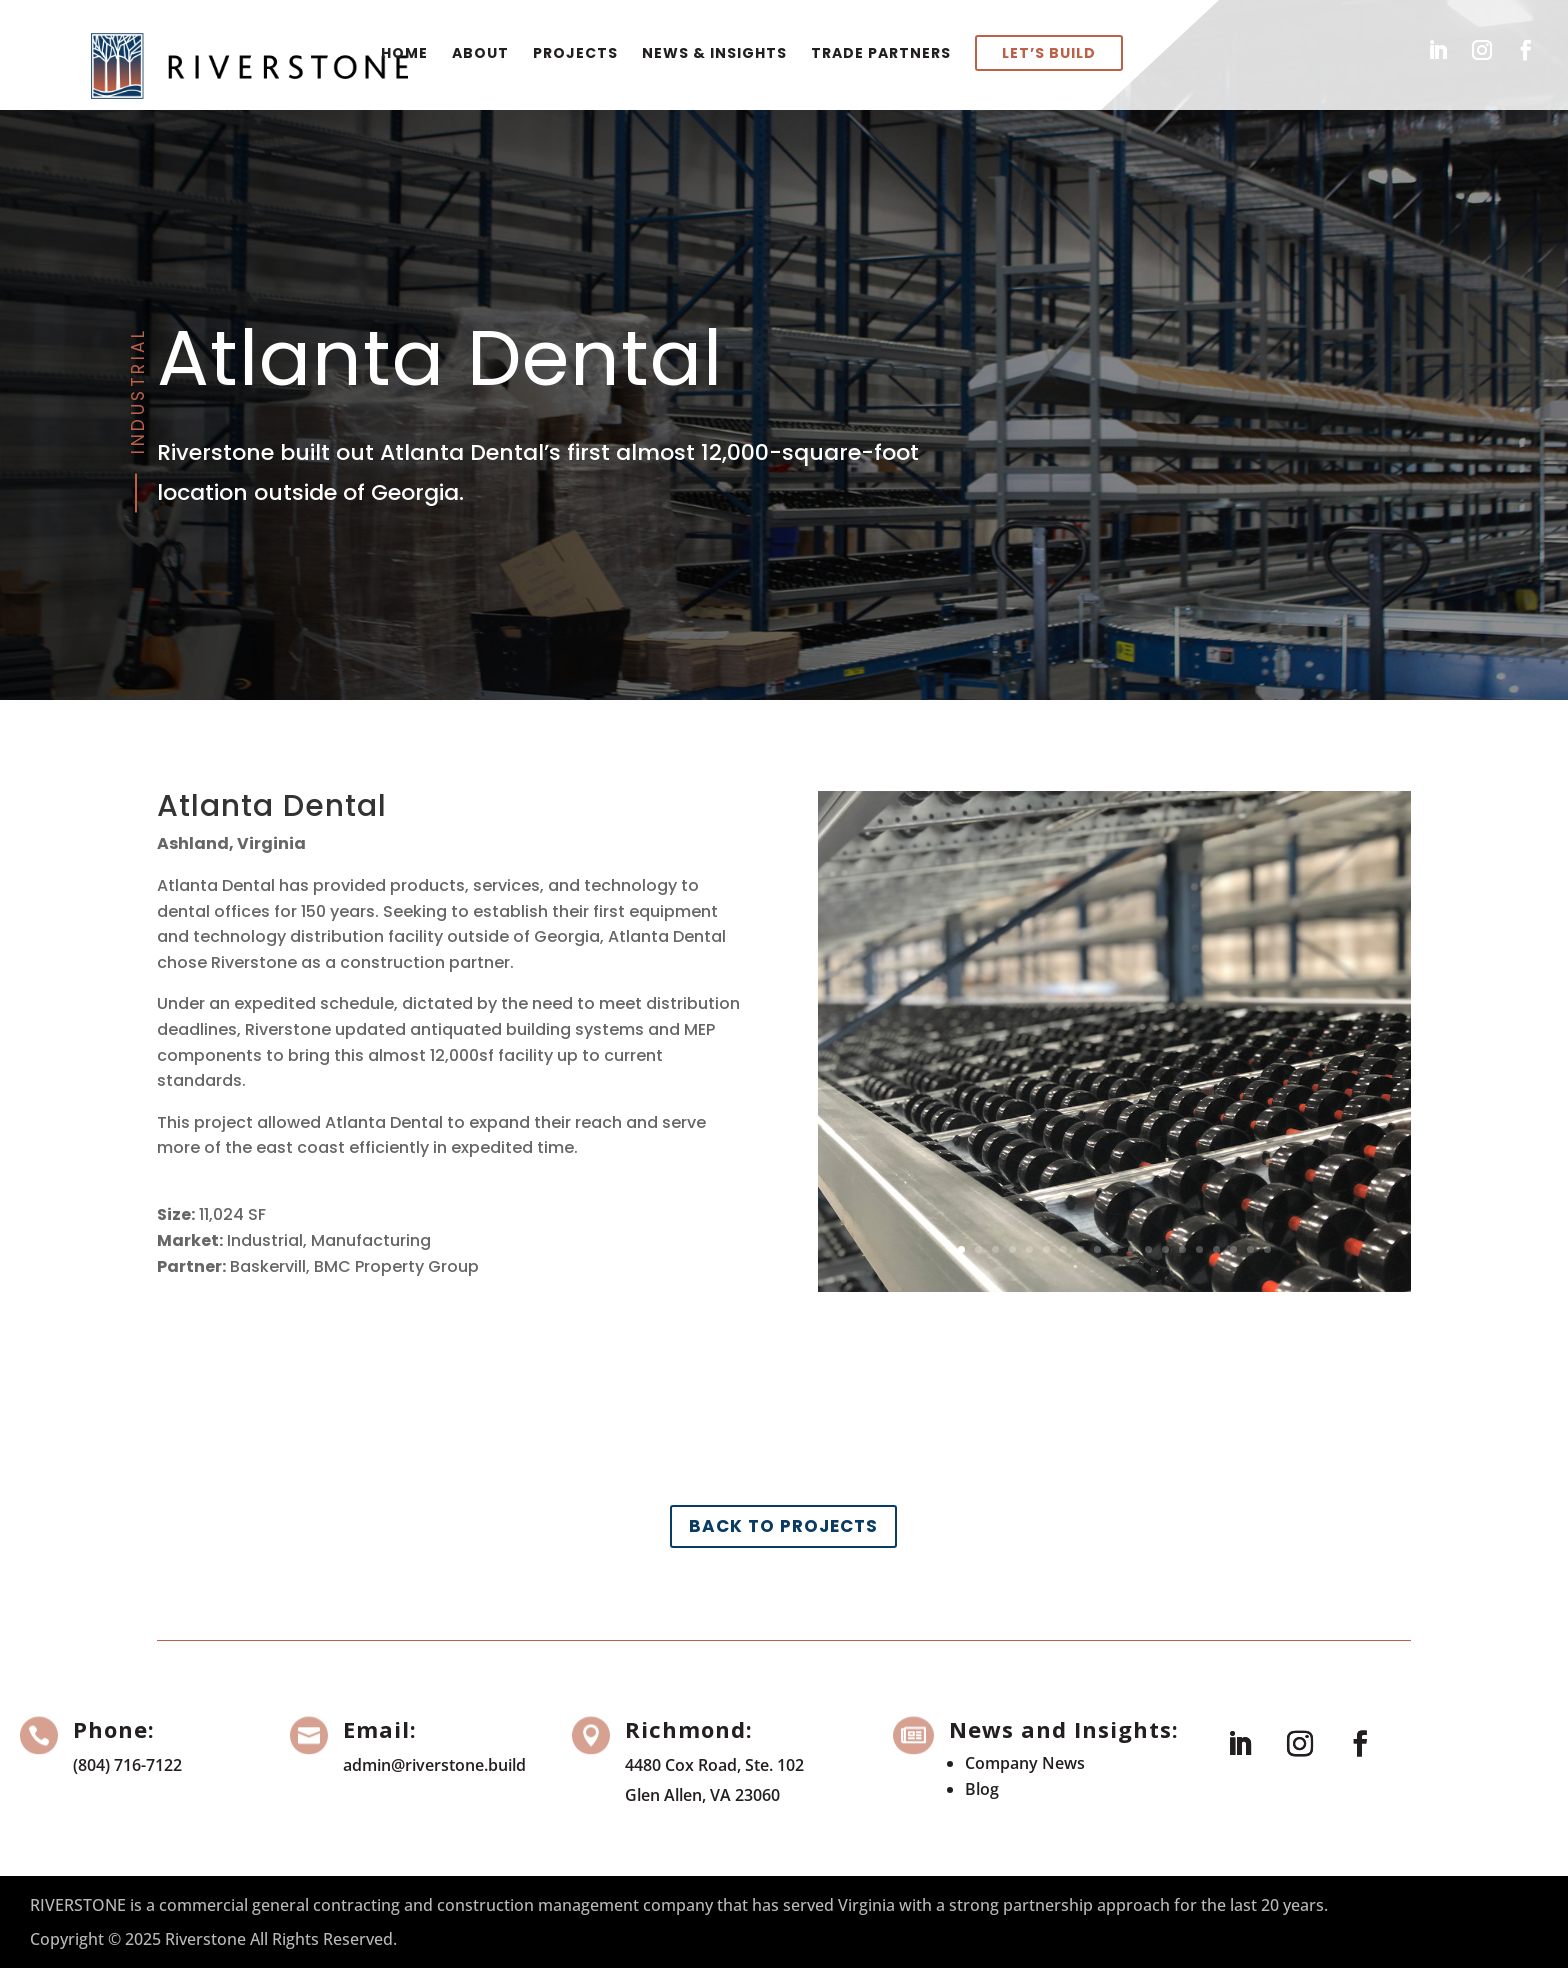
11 (1131, 1249)
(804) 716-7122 (127, 1765)
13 (1165, 1249)
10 (1114, 1249)
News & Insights (714, 53)
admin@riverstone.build (434, 1765)
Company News (1025, 1763)
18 (1250, 1249)
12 (1148, 1249)
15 (1199, 1249)
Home (404, 53)
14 (1182, 1249)
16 (1216, 1249)
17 (1233, 1249)
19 (1267, 1249)
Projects (575, 53)
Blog (982, 1789)
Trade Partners (881, 53)
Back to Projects (783, 1526)
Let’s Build (1049, 53)
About (480, 53)
